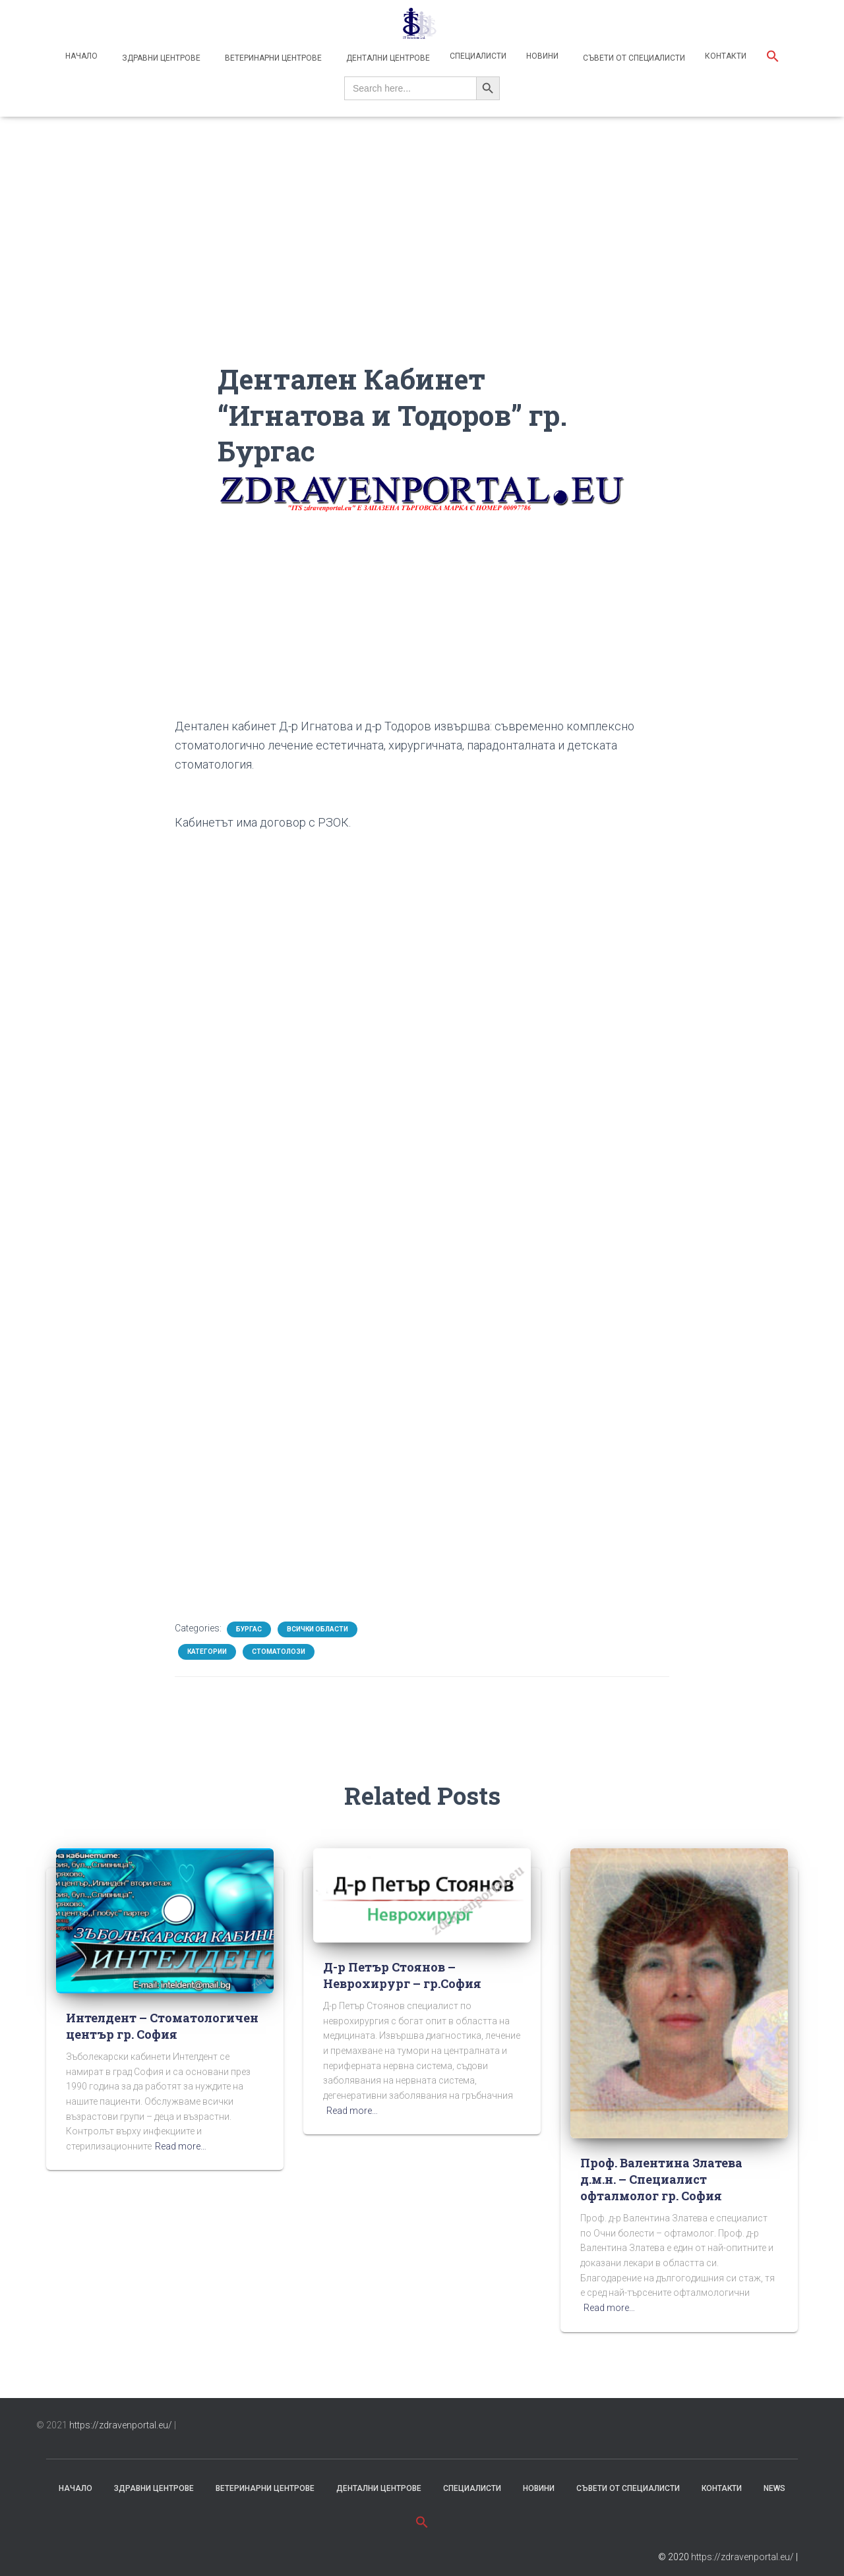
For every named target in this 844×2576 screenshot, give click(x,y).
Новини (542, 56)
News (774, 2488)
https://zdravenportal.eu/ (120, 2425)
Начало (81, 56)
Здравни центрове (160, 58)
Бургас (249, 1629)
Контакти (725, 56)
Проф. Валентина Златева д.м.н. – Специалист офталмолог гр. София (661, 2179)
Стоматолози (278, 1651)
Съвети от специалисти (633, 58)
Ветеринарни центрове (272, 58)
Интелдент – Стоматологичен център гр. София (162, 2026)
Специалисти (478, 56)
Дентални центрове (387, 58)
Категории (207, 1651)
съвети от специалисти (628, 2488)
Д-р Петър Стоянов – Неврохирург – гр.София (402, 1975)
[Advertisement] (422, 269)
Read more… (180, 2146)
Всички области (317, 1629)
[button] (772, 58)
